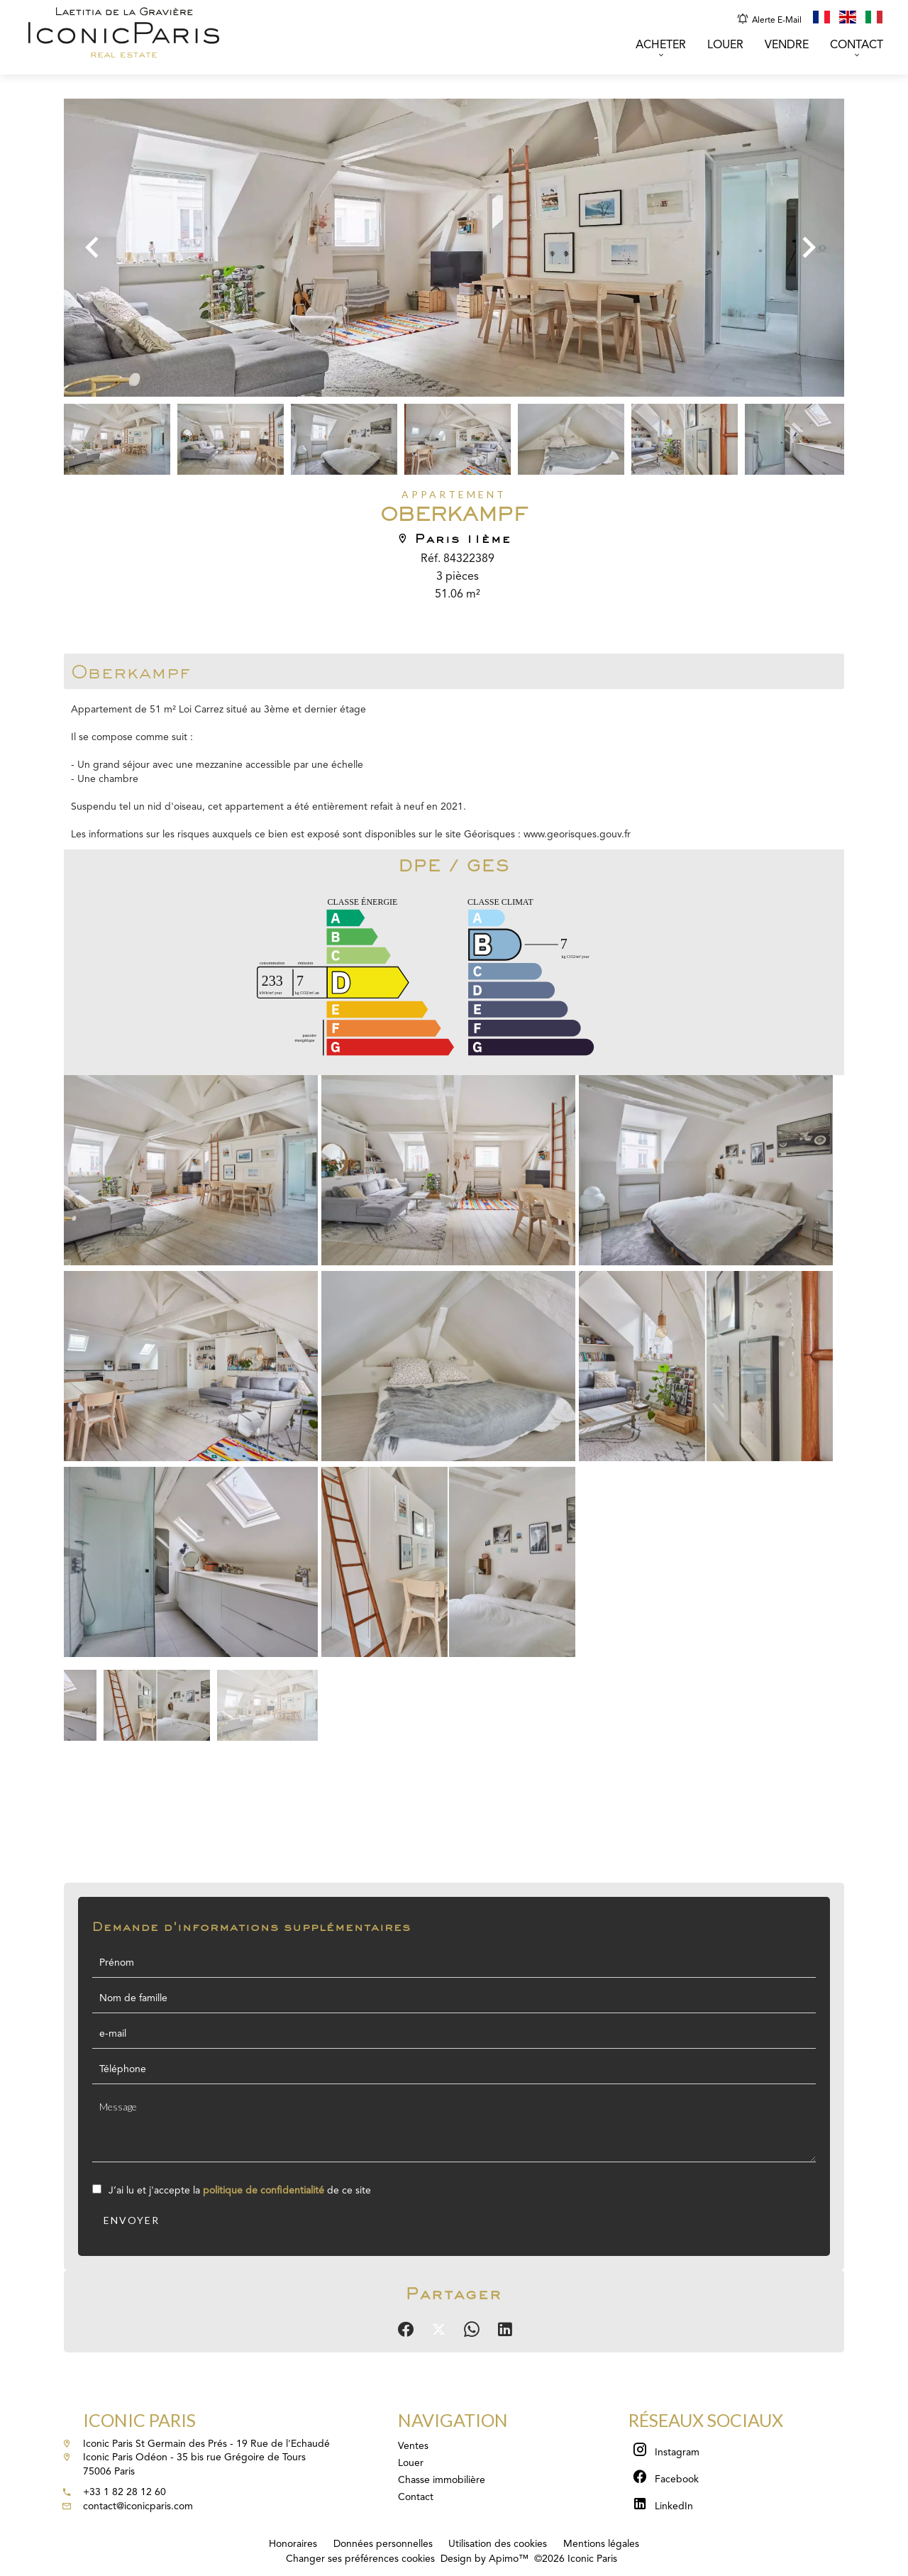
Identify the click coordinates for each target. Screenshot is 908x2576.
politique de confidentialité (263, 2191)
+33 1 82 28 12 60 (124, 2492)
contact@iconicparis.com (138, 2506)
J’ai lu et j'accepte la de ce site (240, 2191)
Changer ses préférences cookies (360, 2559)
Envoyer (132, 2220)
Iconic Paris (139, 2420)
